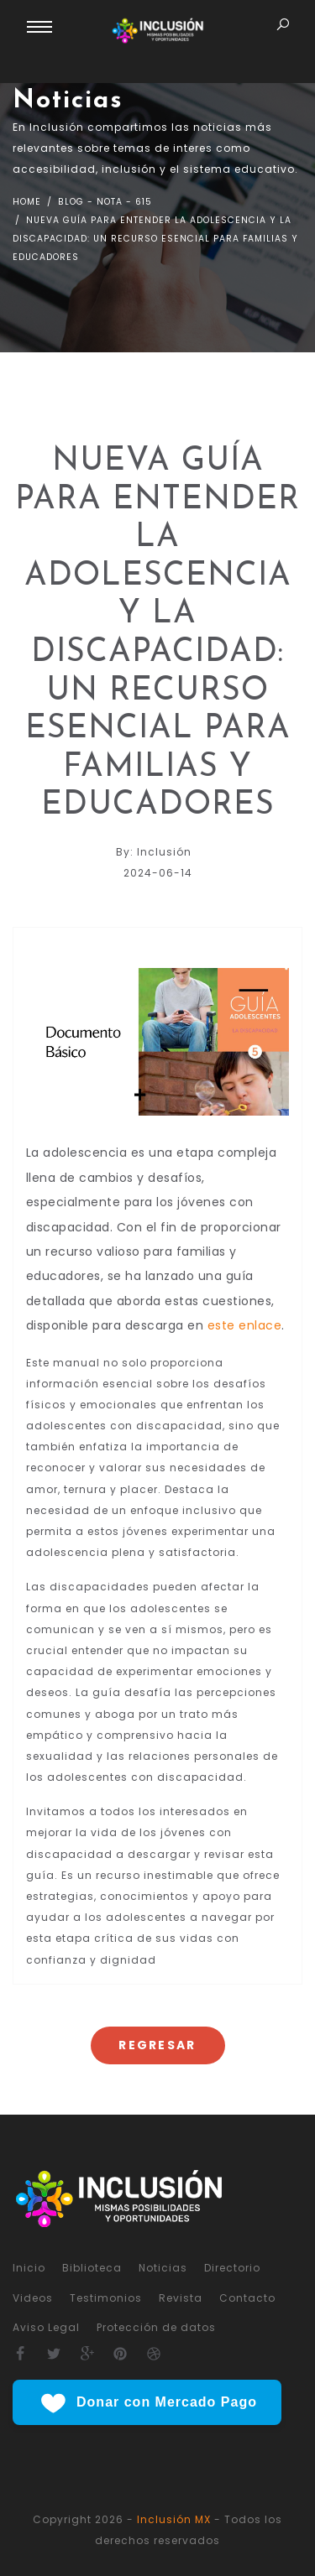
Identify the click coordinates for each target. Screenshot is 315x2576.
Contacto (247, 2298)
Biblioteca (92, 2268)
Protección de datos (156, 2327)
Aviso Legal (46, 2327)
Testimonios (106, 2298)
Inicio (29, 2268)
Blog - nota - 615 (103, 201)
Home (27, 201)
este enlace (244, 1325)
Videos (33, 2298)
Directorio (232, 2268)
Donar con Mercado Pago (147, 2402)
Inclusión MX (174, 2519)
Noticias (163, 2268)
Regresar (157, 2045)
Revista (180, 2298)
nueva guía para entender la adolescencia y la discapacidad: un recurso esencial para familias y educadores (155, 238)
